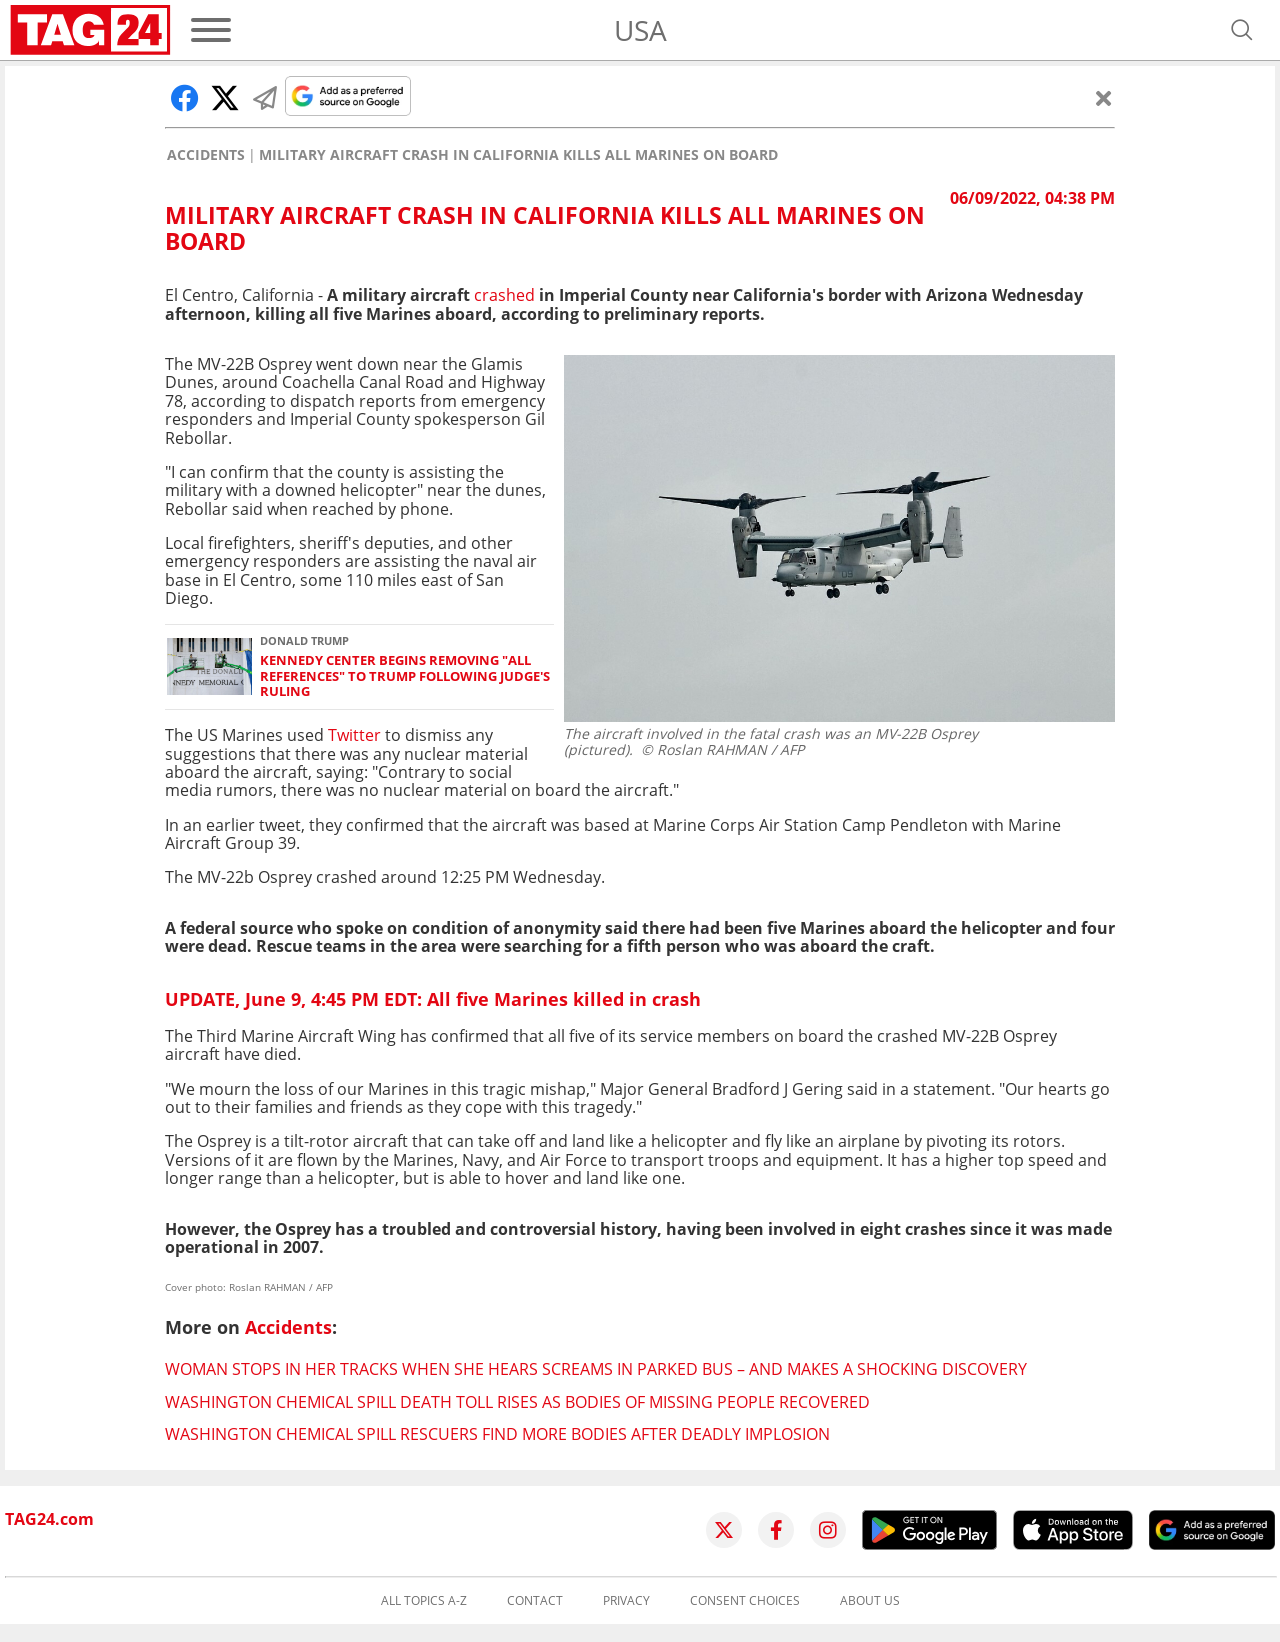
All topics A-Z (424, 1601)
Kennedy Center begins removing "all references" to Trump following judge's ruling (405, 676)
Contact (535, 1601)
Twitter (356, 735)
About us (870, 1601)
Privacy (626, 1601)
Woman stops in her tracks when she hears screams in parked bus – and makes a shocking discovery (596, 1369)
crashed (504, 295)
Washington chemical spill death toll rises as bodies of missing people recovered (517, 1402)
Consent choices (745, 1601)
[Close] (1104, 98)
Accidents (206, 155)
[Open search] (1242, 30)
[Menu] (211, 30)
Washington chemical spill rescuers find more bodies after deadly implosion (497, 1434)
